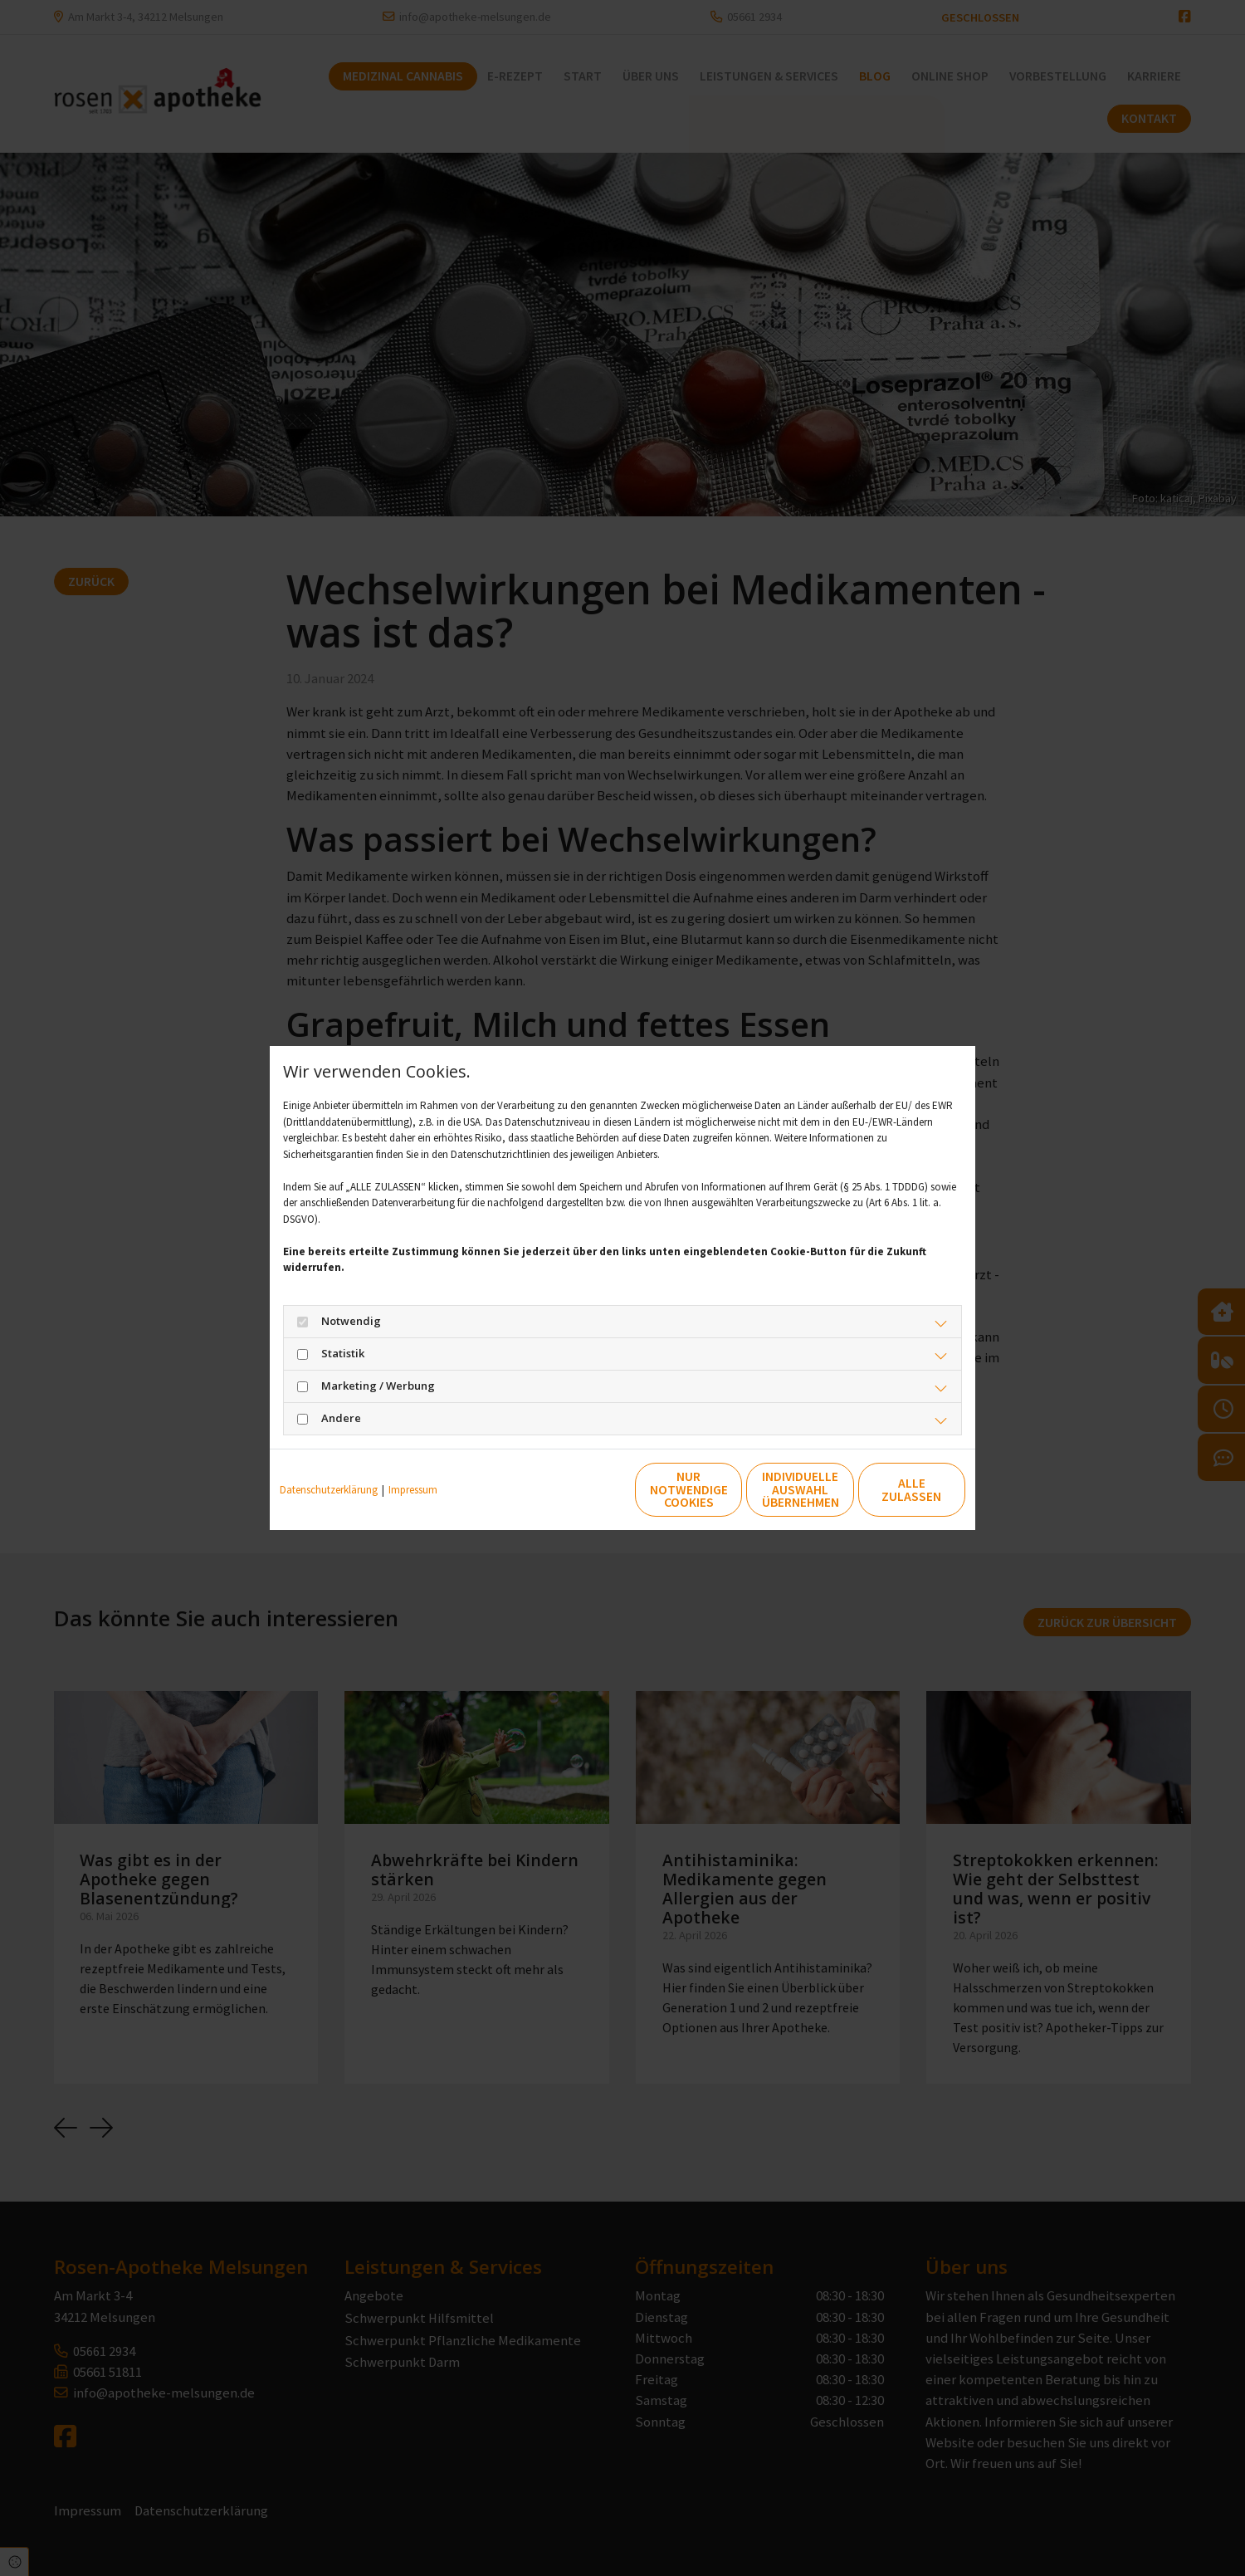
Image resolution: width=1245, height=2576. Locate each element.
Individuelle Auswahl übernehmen (730, 1490)
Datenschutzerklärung (329, 1490)
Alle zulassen (889, 1490)
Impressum (412, 1490)
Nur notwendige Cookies (573, 1490)
